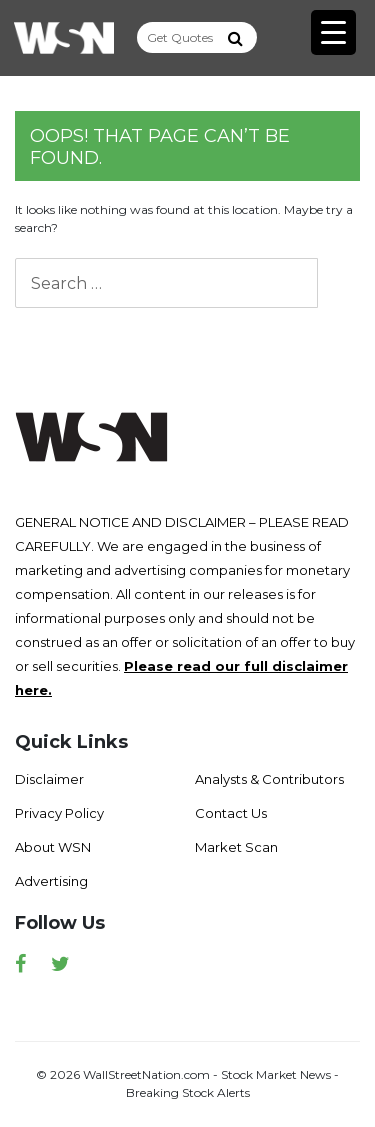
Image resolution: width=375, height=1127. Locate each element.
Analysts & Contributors (269, 779)
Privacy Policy (59, 813)
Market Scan (236, 847)
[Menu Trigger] (333, 32)
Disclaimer (49, 779)
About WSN (53, 847)
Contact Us (231, 813)
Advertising (51, 881)
